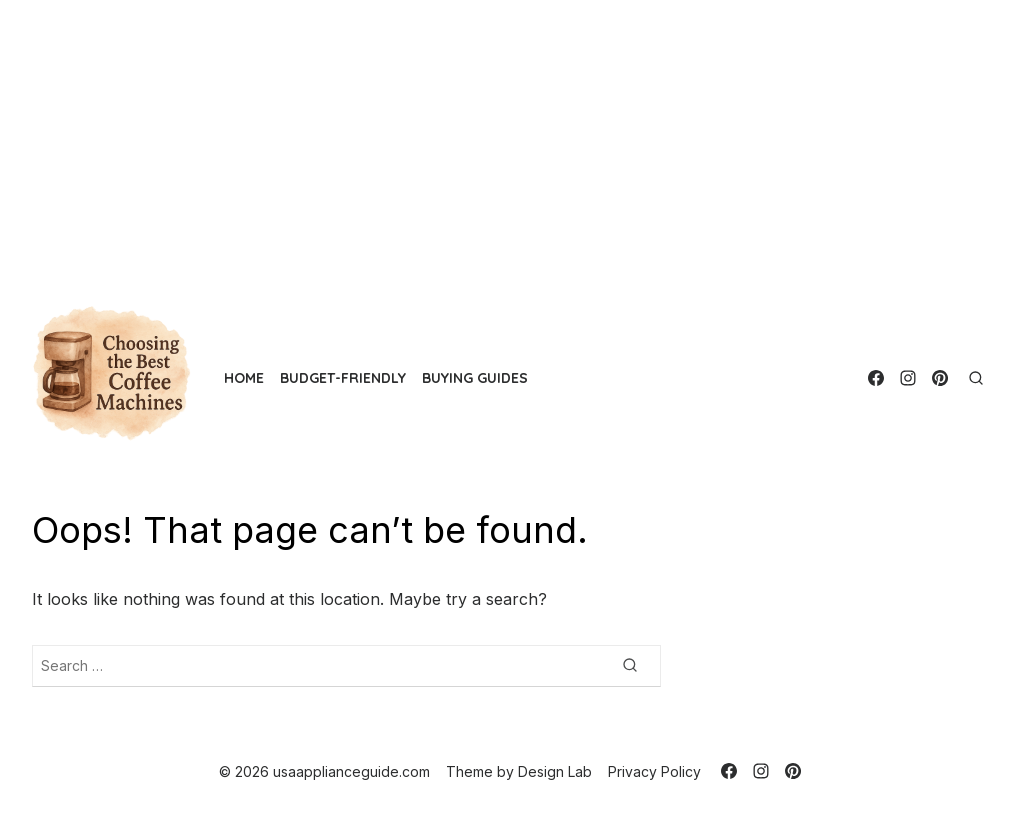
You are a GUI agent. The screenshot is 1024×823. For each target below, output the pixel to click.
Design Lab (555, 771)
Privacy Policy (654, 771)
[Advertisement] (512, 140)
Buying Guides (475, 378)
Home (244, 378)
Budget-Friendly (343, 378)
